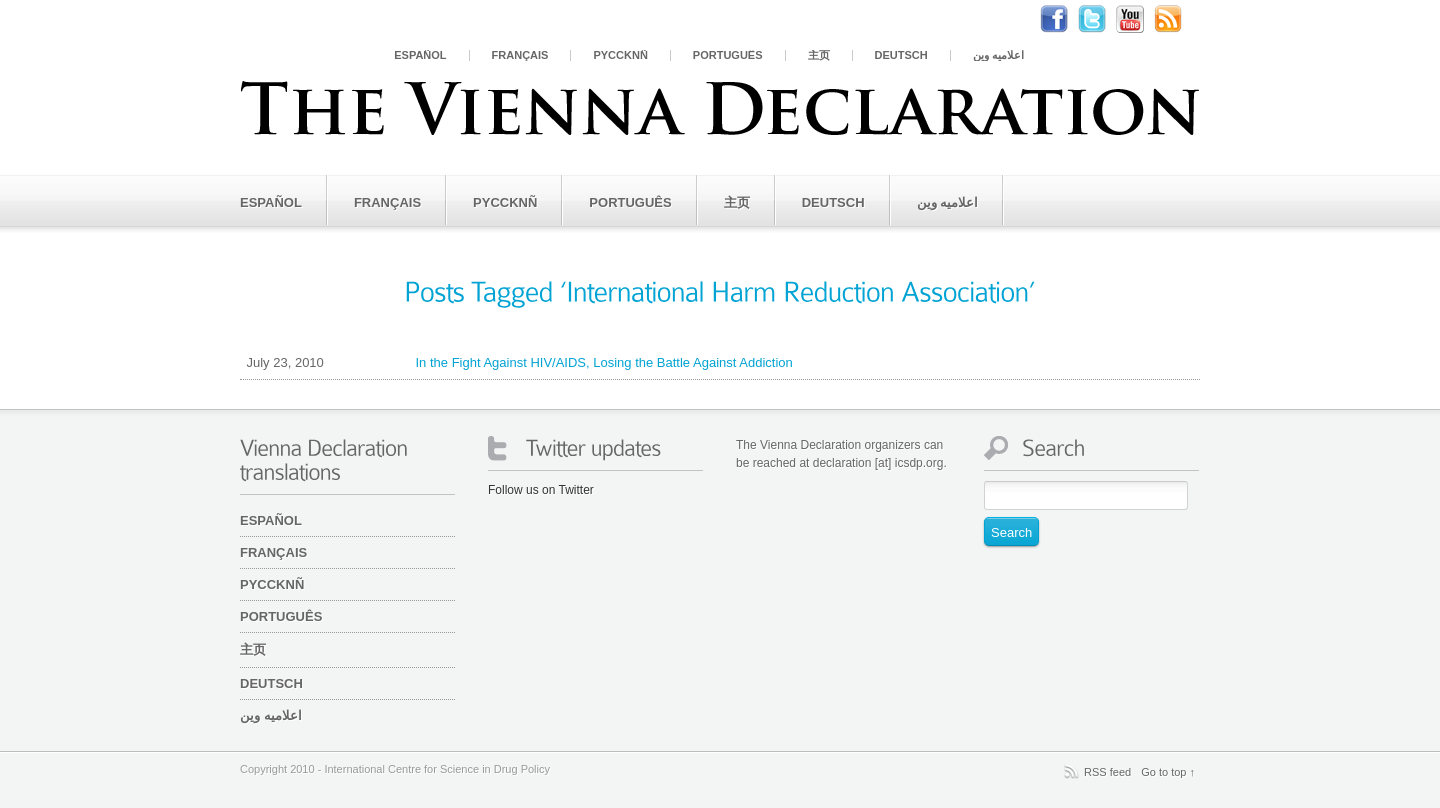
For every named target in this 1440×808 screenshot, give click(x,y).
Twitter (1102, 19)
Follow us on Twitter (541, 490)
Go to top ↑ (1168, 772)
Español (420, 55)
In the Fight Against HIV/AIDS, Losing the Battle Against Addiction (516, 363)
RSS (1178, 19)
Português (728, 55)
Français (520, 55)
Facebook (1064, 19)
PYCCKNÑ (620, 55)
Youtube (1140, 19)
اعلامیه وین (998, 55)
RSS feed (1107, 772)
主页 (819, 55)
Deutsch (901, 55)
